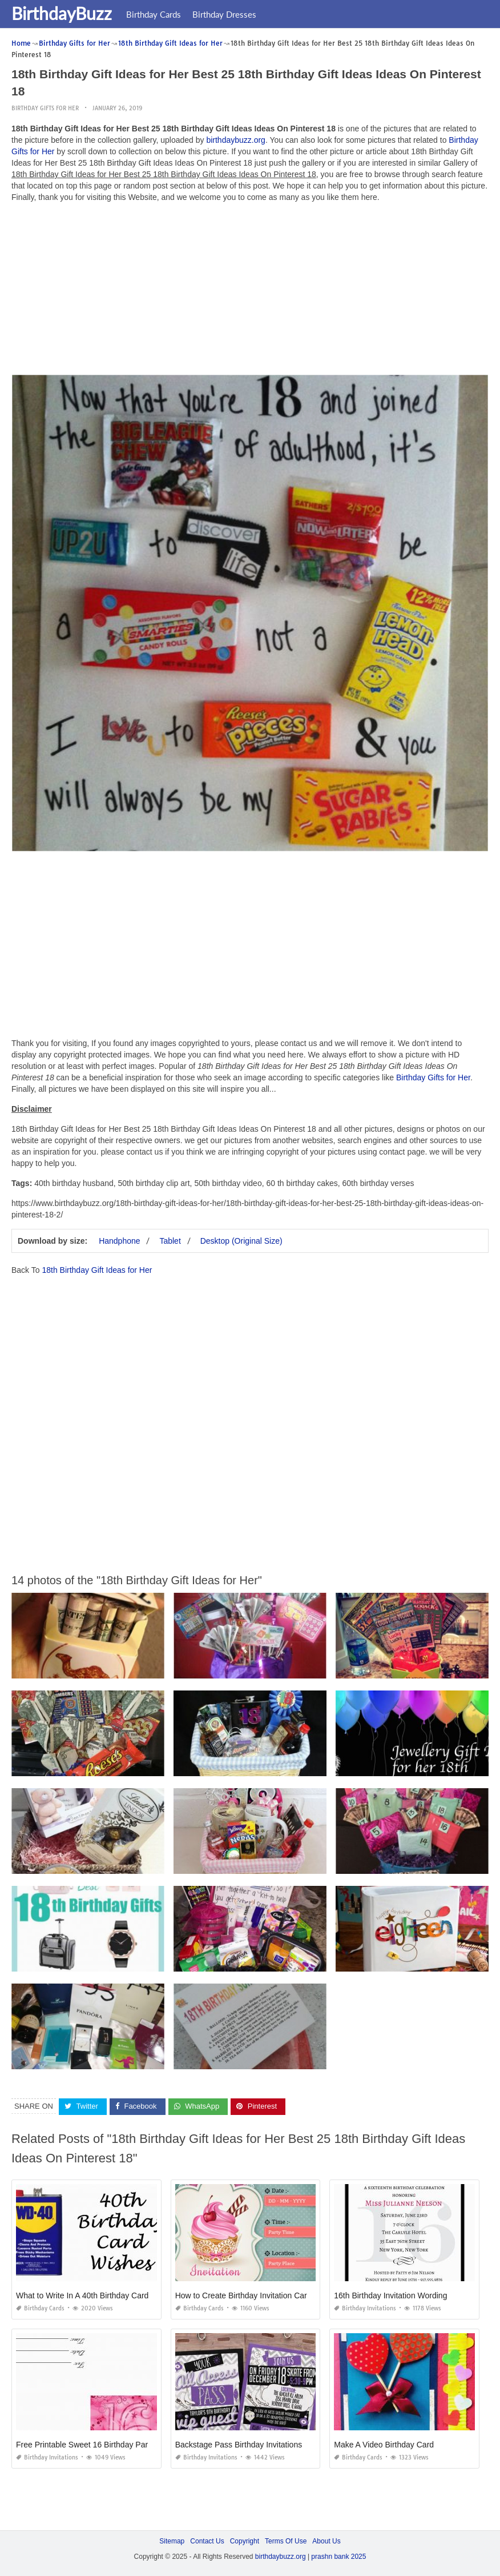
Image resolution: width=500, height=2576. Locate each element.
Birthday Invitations (365, 2308)
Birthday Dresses (224, 14)
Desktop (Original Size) (241, 1240)
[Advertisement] (250, 291)
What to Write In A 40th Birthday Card (82, 2295)
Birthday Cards (153, 14)
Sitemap (171, 2541)
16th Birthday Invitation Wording (390, 2295)
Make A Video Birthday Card (384, 2444)
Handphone (119, 1240)
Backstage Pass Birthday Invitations (239, 2444)
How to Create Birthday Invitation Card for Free (258, 2295)
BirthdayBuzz (61, 13)
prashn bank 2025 (338, 2557)
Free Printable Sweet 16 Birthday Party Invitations (104, 2444)
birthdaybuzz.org (235, 140)
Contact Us (207, 2541)
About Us (326, 2541)
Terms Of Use (286, 2541)
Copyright (244, 2541)
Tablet (169, 1240)
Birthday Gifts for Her (45, 108)
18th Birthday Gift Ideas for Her (97, 1270)
